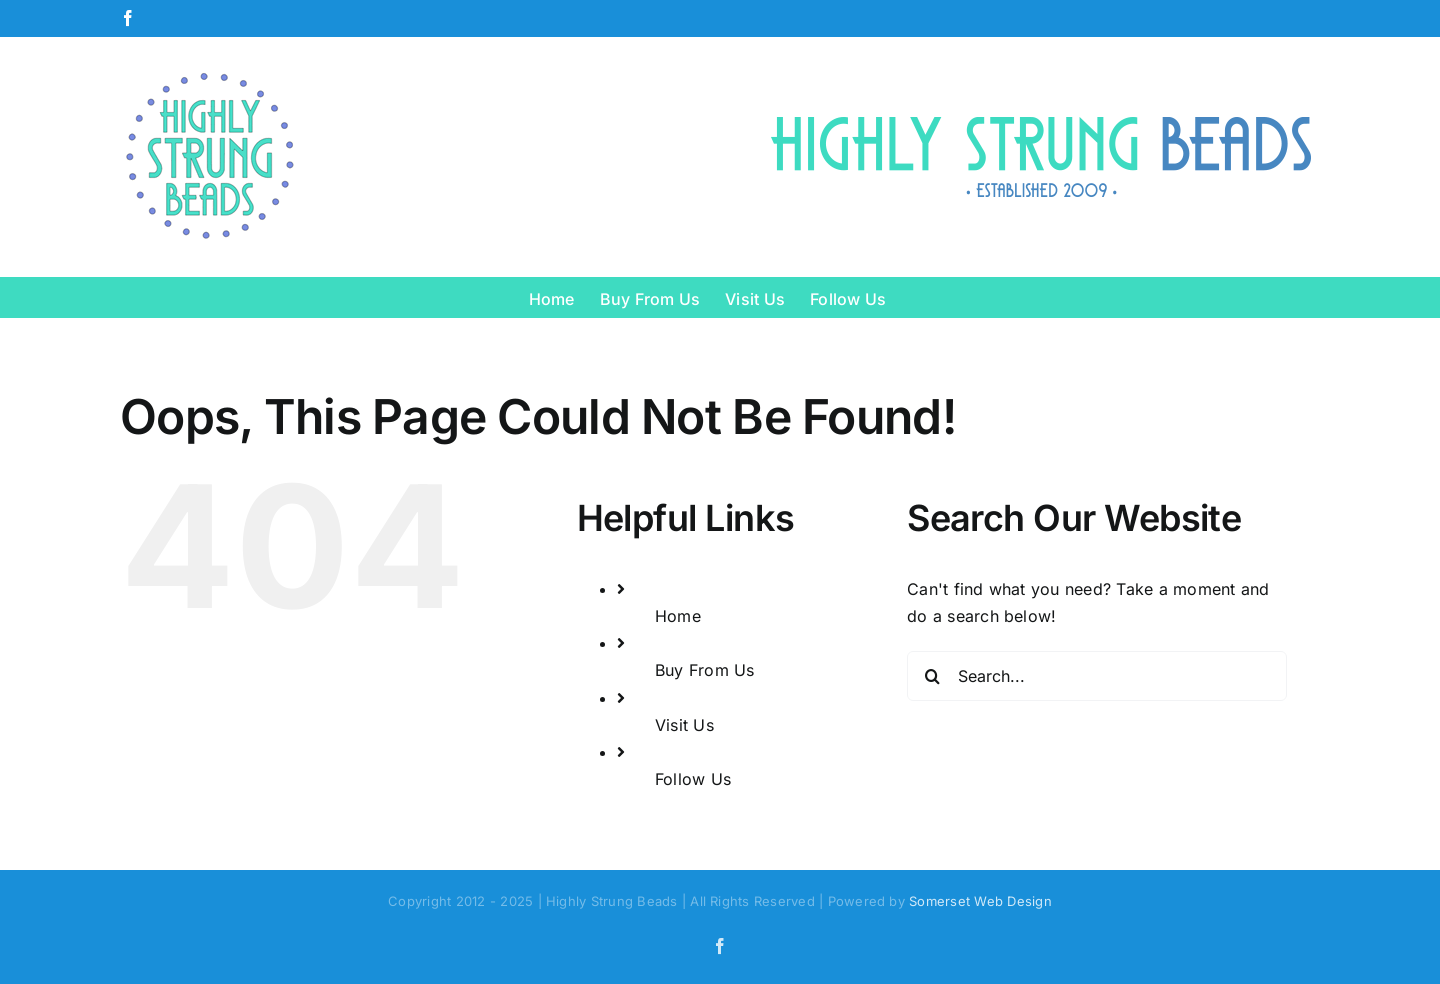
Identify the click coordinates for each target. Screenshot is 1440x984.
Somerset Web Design (980, 901)
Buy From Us (705, 670)
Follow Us (693, 779)
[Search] (932, 676)
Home (678, 616)
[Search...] (1097, 676)
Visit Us (684, 725)
